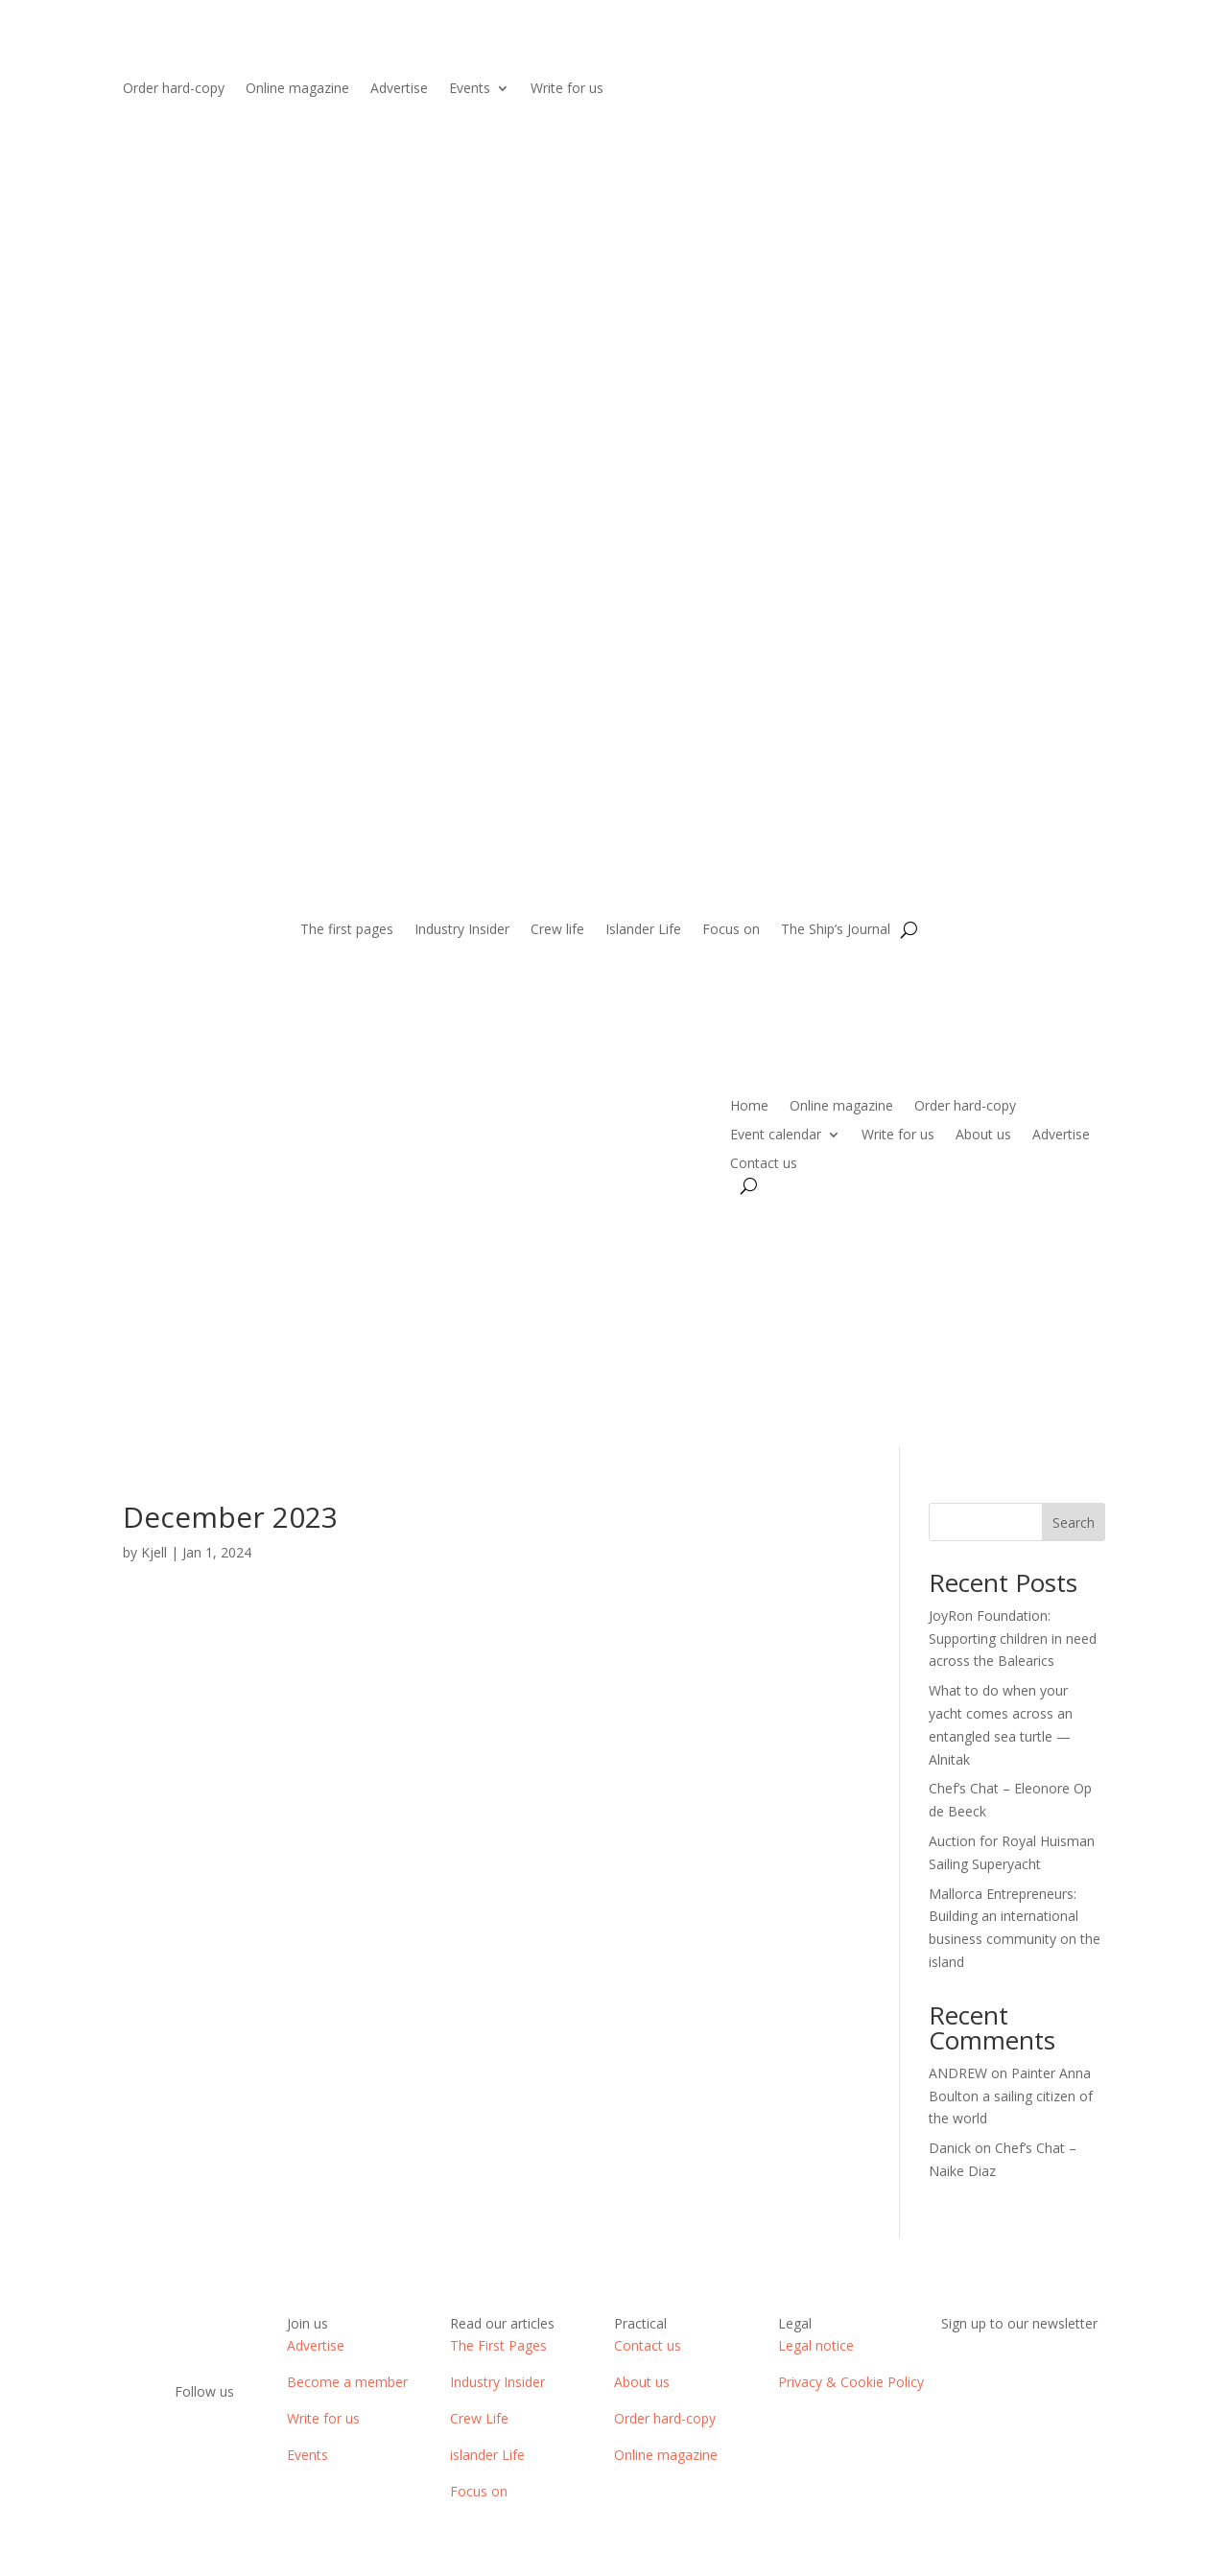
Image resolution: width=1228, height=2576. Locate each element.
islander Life (487, 2455)
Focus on (731, 930)
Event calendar (775, 1135)
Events (469, 89)
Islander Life (643, 930)
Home (749, 1106)
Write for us (567, 89)
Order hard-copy (173, 89)
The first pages (346, 930)
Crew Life (479, 2418)
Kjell (154, 1552)
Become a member (347, 2382)
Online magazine (297, 89)
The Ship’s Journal (835, 930)
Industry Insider (461, 930)
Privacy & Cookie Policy (851, 2382)
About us (983, 1135)
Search (1073, 1522)
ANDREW (958, 2073)
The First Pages (498, 2345)
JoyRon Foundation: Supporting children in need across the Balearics (1013, 1638)
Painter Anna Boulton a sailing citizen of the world (1011, 2096)
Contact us (763, 1164)
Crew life (557, 930)
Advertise (399, 89)
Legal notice (816, 2345)
